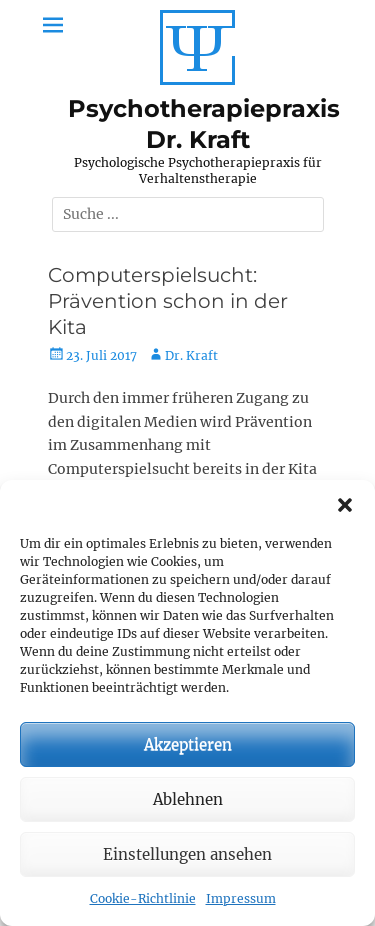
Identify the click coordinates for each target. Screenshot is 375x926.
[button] (345, 505)
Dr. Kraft (191, 355)
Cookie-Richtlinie (143, 898)
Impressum (241, 898)
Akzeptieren (188, 744)
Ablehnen (188, 799)
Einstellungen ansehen (187, 854)
